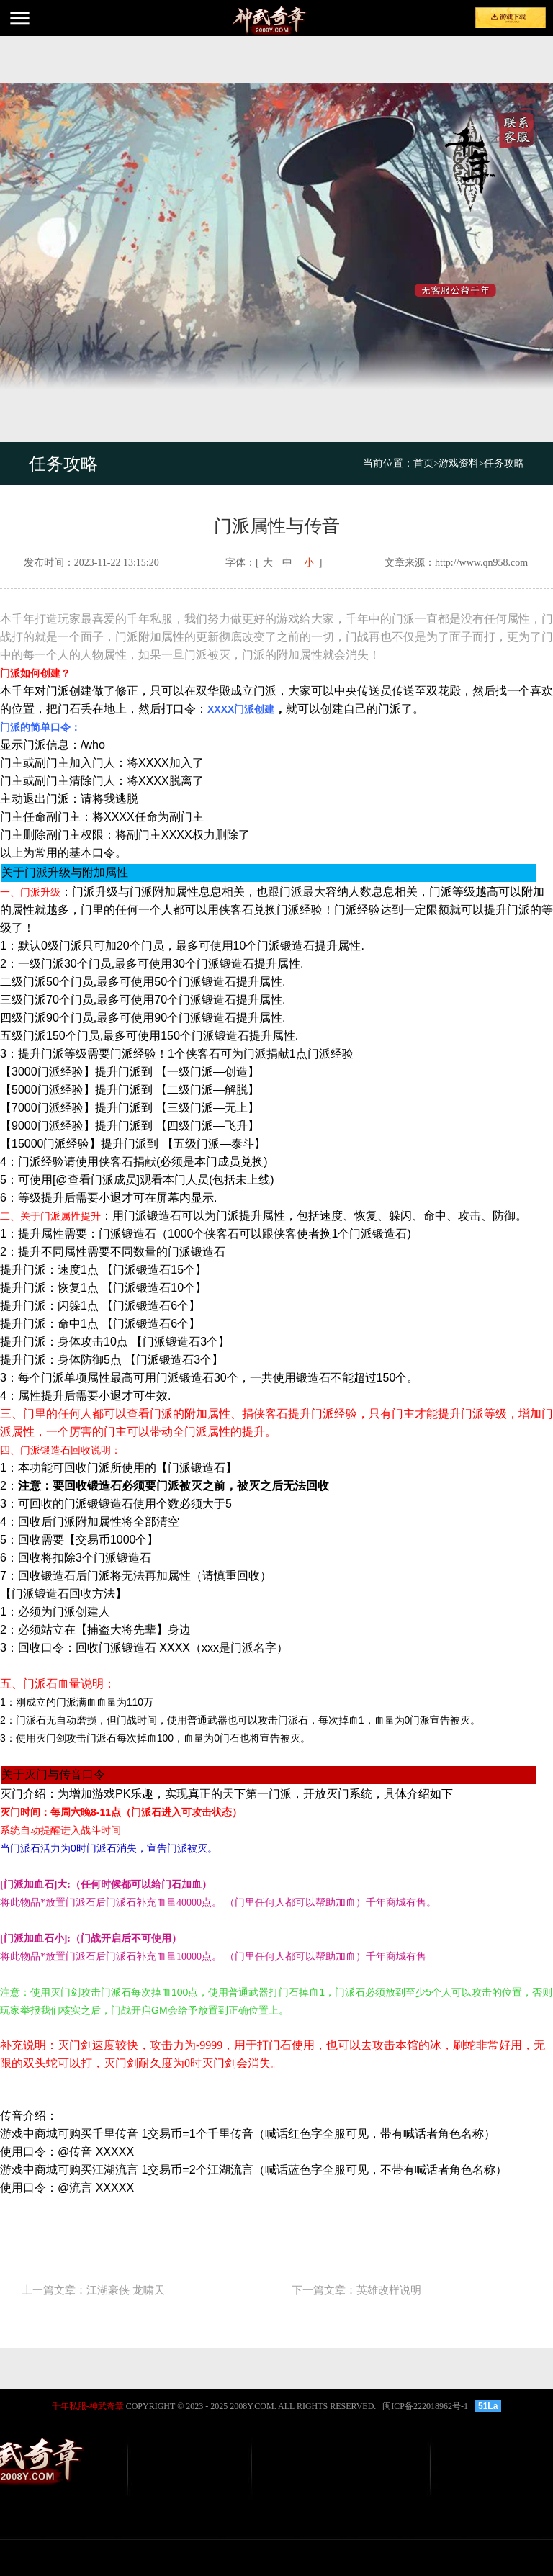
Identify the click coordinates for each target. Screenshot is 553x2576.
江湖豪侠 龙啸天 (125, 2290)
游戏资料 (459, 463)
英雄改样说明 (388, 2290)
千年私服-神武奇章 (88, 2406)
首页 (426, 463)
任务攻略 (504, 463)
